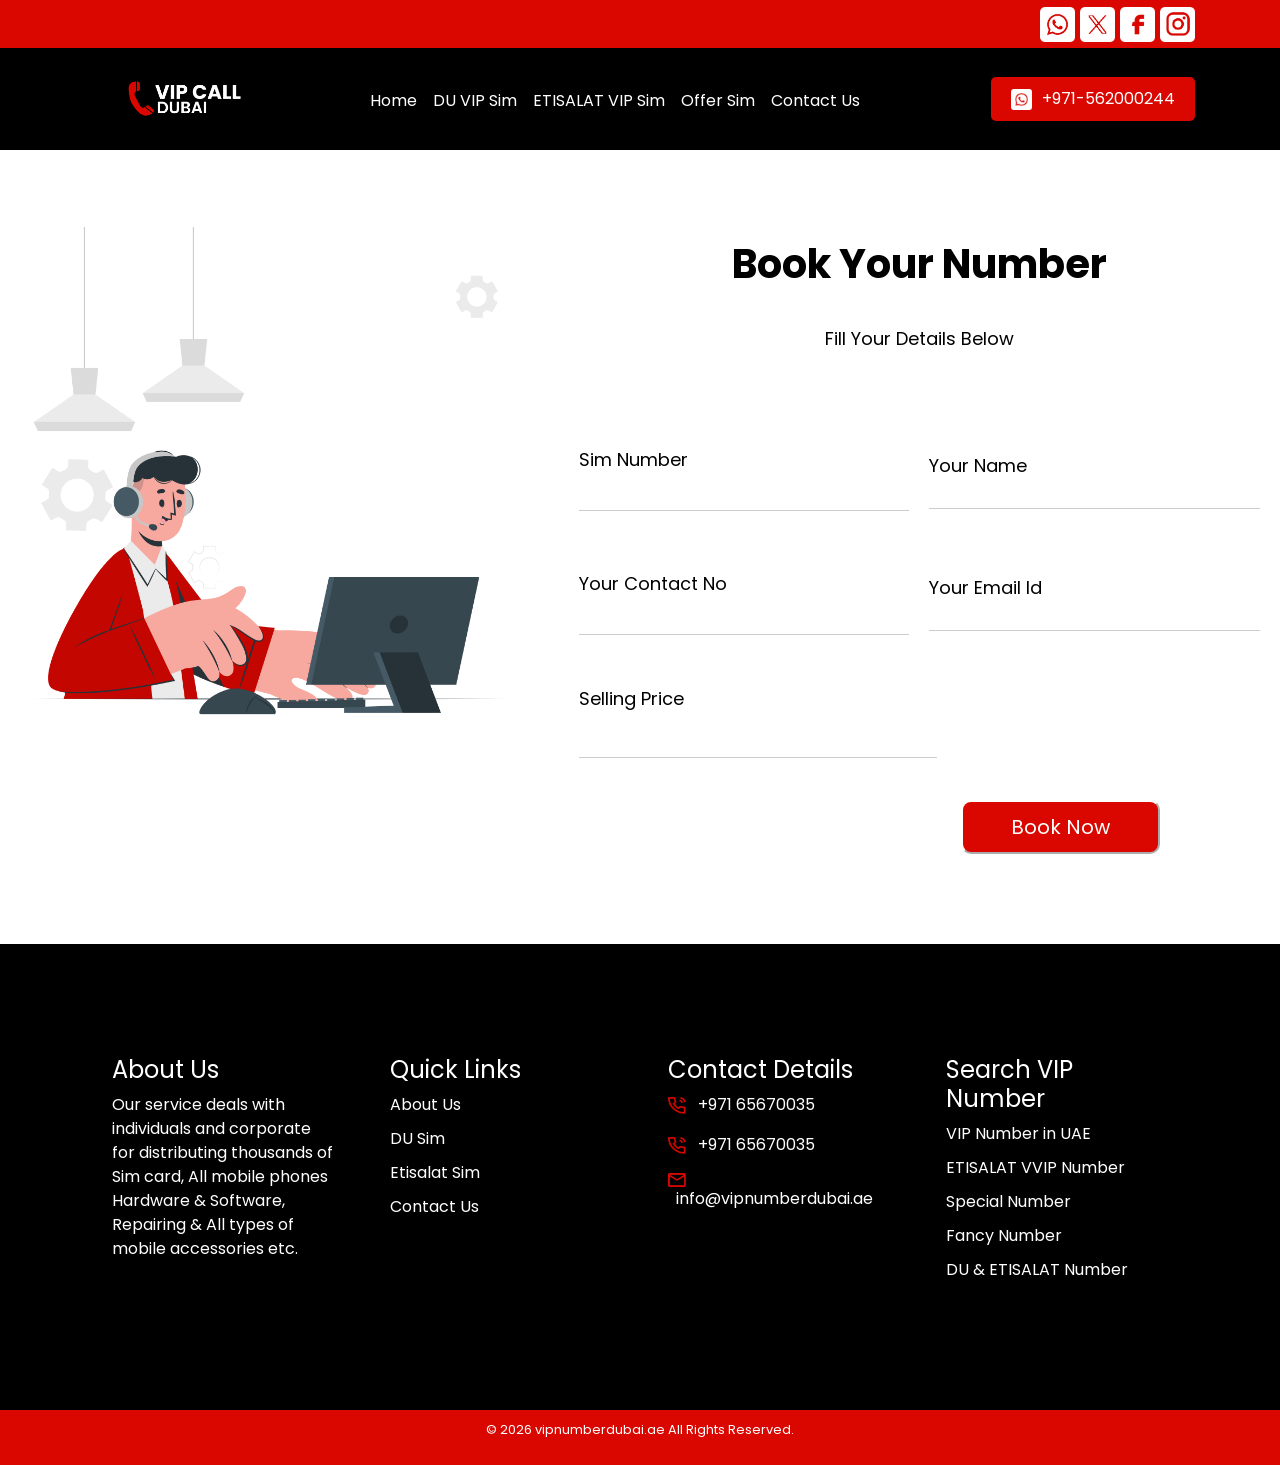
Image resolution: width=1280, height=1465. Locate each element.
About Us (425, 1104)
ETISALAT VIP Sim (599, 100)
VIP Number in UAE (1018, 1133)
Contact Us (815, 100)
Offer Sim (718, 100)
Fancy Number (1004, 1235)
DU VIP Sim (475, 100)
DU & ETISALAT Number (1037, 1269)
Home (393, 100)
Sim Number (633, 459)
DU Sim (417, 1138)
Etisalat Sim (435, 1172)
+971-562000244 (1093, 98)
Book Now (1060, 827)
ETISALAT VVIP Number (1035, 1167)
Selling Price (631, 698)
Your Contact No (653, 583)
